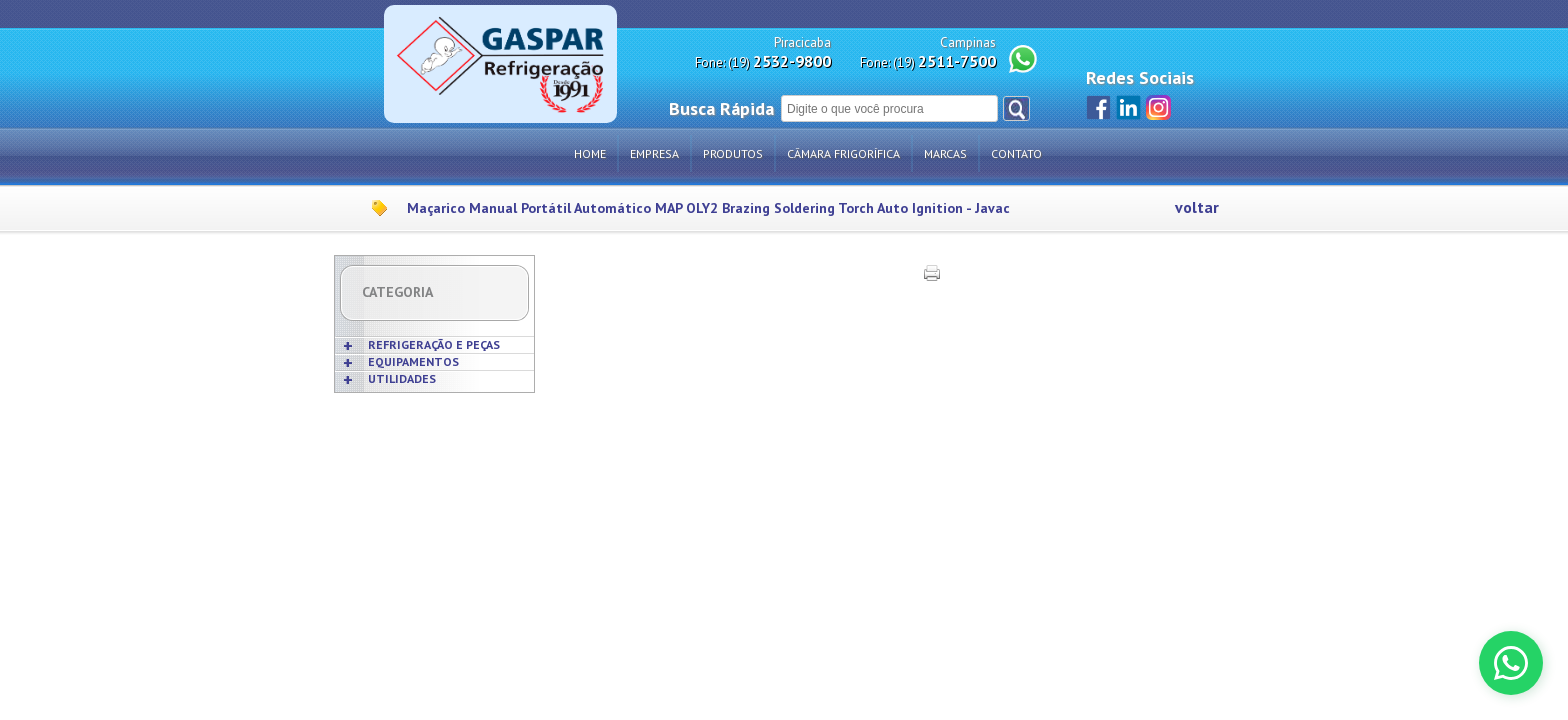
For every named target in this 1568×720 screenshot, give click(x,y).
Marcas (945, 153)
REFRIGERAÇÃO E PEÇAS (434, 344)
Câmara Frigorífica (843, 153)
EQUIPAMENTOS (413, 361)
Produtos (733, 153)
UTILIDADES (402, 378)
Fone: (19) (763, 61)
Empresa (654, 153)
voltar (1197, 207)
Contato (1016, 153)
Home (590, 153)
